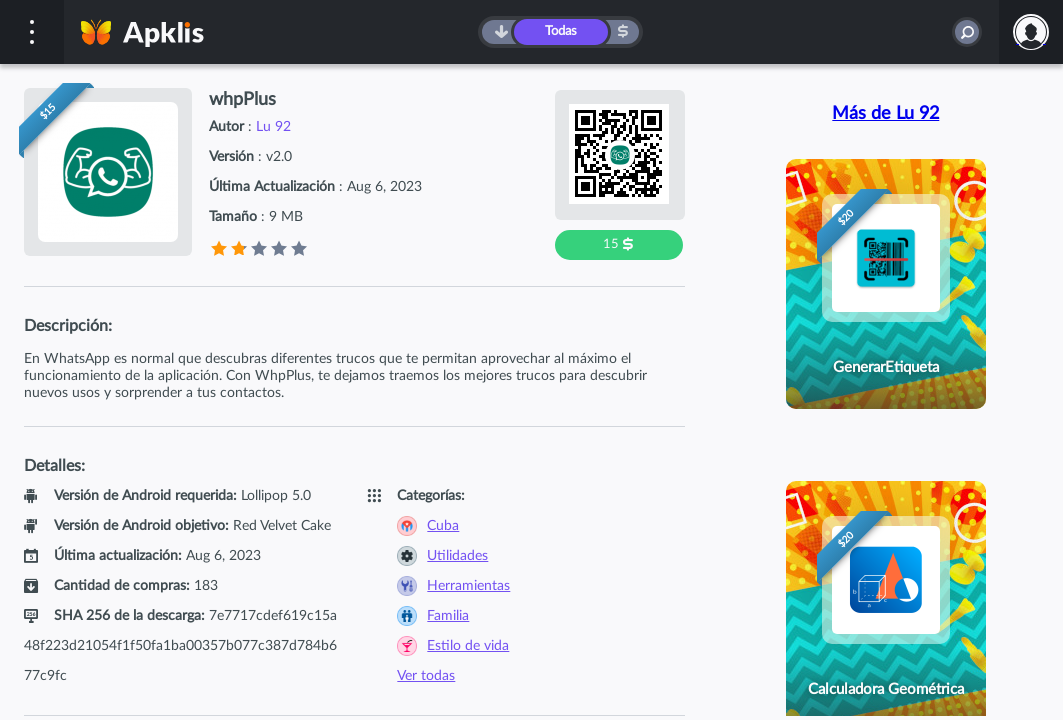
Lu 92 (273, 127)
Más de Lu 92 (885, 114)
